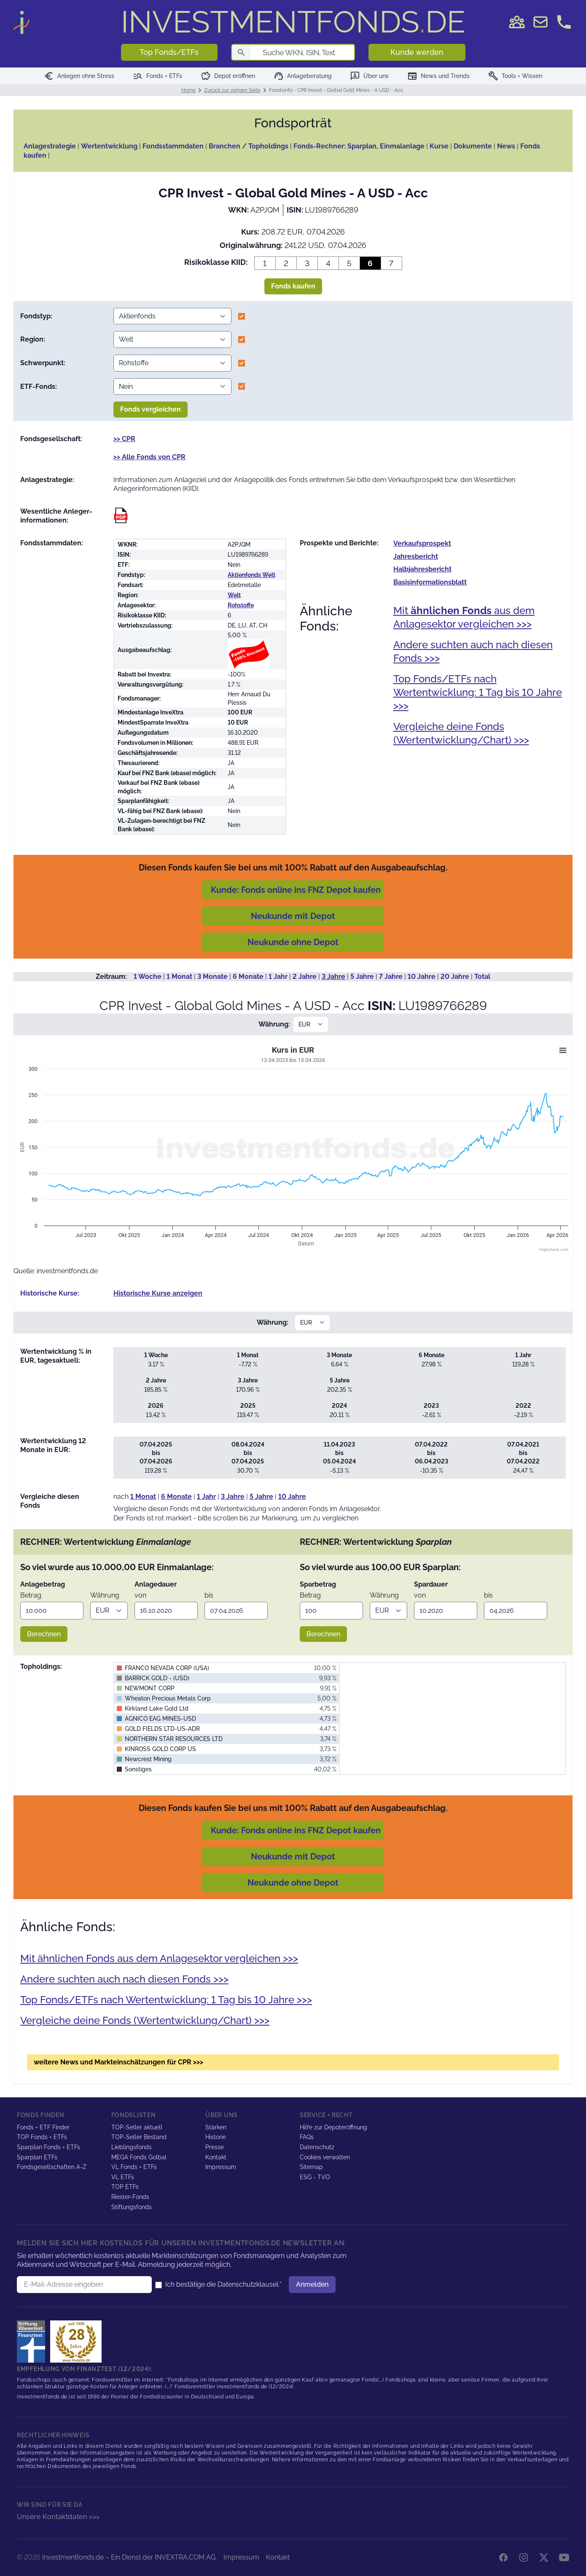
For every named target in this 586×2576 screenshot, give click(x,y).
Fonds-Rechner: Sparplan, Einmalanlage (359, 146)
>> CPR (124, 439)
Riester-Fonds (130, 2196)
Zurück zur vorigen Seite (232, 90)
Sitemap (311, 2167)
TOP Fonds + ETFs (42, 2137)
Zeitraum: (111, 977)
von (140, 1595)
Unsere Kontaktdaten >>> (58, 2517)
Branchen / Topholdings (248, 146)
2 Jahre (305, 977)
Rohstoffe (241, 605)
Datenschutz (317, 2147)
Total (482, 977)
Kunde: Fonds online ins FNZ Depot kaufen (296, 890)
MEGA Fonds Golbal (139, 2157)
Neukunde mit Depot (293, 916)
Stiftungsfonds (131, 2207)
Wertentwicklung (109, 146)
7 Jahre (391, 977)
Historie (215, 2137)
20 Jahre (455, 977)
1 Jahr (278, 977)
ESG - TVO (315, 2177)
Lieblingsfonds (131, 2147)
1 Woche (147, 977)
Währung (104, 1595)
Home (188, 90)
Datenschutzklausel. (249, 2284)
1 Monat (179, 977)
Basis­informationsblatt (430, 582)
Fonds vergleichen (150, 409)
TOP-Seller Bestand (139, 2137)
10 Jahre (421, 977)
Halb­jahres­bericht (422, 569)
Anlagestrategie (50, 146)
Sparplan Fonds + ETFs (48, 2147)
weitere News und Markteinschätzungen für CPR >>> (118, 2062)
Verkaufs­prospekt (422, 543)
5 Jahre (362, 977)
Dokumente (473, 146)
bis (208, 1595)
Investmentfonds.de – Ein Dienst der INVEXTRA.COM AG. (129, 2557)
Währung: (274, 1024)
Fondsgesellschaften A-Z (51, 2167)
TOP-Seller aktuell (136, 2127)
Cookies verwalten (325, 2157)
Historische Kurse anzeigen (157, 1293)
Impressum (220, 2167)
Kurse (439, 146)
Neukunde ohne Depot (293, 942)
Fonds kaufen (293, 286)
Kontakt (215, 2157)
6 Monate (248, 977)
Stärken (215, 2127)
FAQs (307, 2137)
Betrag (30, 1595)
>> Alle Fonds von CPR (149, 457)
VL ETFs (122, 2177)
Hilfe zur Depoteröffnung (333, 2127)
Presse (214, 2147)
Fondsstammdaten (173, 146)
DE (293, 22)
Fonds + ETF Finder (43, 2127)
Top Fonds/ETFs (169, 52)
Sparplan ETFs (37, 2157)
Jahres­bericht (415, 556)
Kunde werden (417, 52)
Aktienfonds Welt (251, 574)
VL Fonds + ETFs (134, 2167)
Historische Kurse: (49, 1293)
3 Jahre (333, 977)
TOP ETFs (125, 2186)
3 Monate (212, 977)
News (506, 146)
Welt (234, 595)
